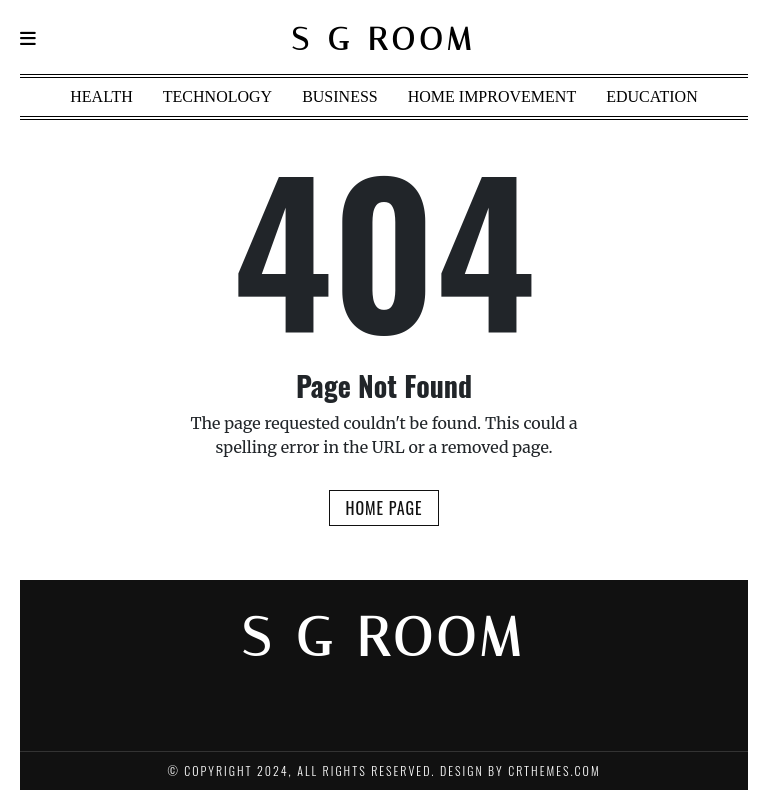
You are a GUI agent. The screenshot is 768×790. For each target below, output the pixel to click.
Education (652, 96)
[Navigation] (28, 38)
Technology (217, 96)
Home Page (383, 508)
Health (101, 96)
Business (340, 96)
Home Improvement (492, 96)
